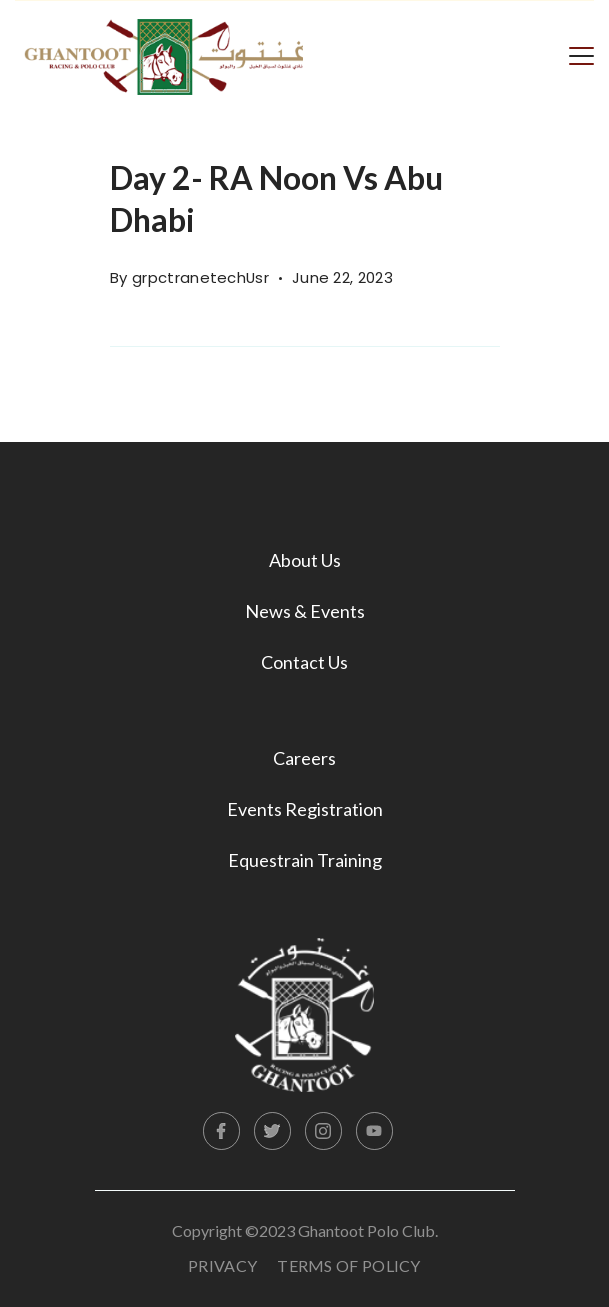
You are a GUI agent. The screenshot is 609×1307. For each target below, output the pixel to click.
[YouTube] (375, 1131)
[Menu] (581, 54)
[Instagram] (324, 1131)
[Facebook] (222, 1131)
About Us (305, 560)
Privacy (222, 1265)
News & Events (305, 611)
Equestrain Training (305, 860)
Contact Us (304, 662)
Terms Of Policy (349, 1265)
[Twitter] (273, 1131)
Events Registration (305, 809)
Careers (304, 758)
